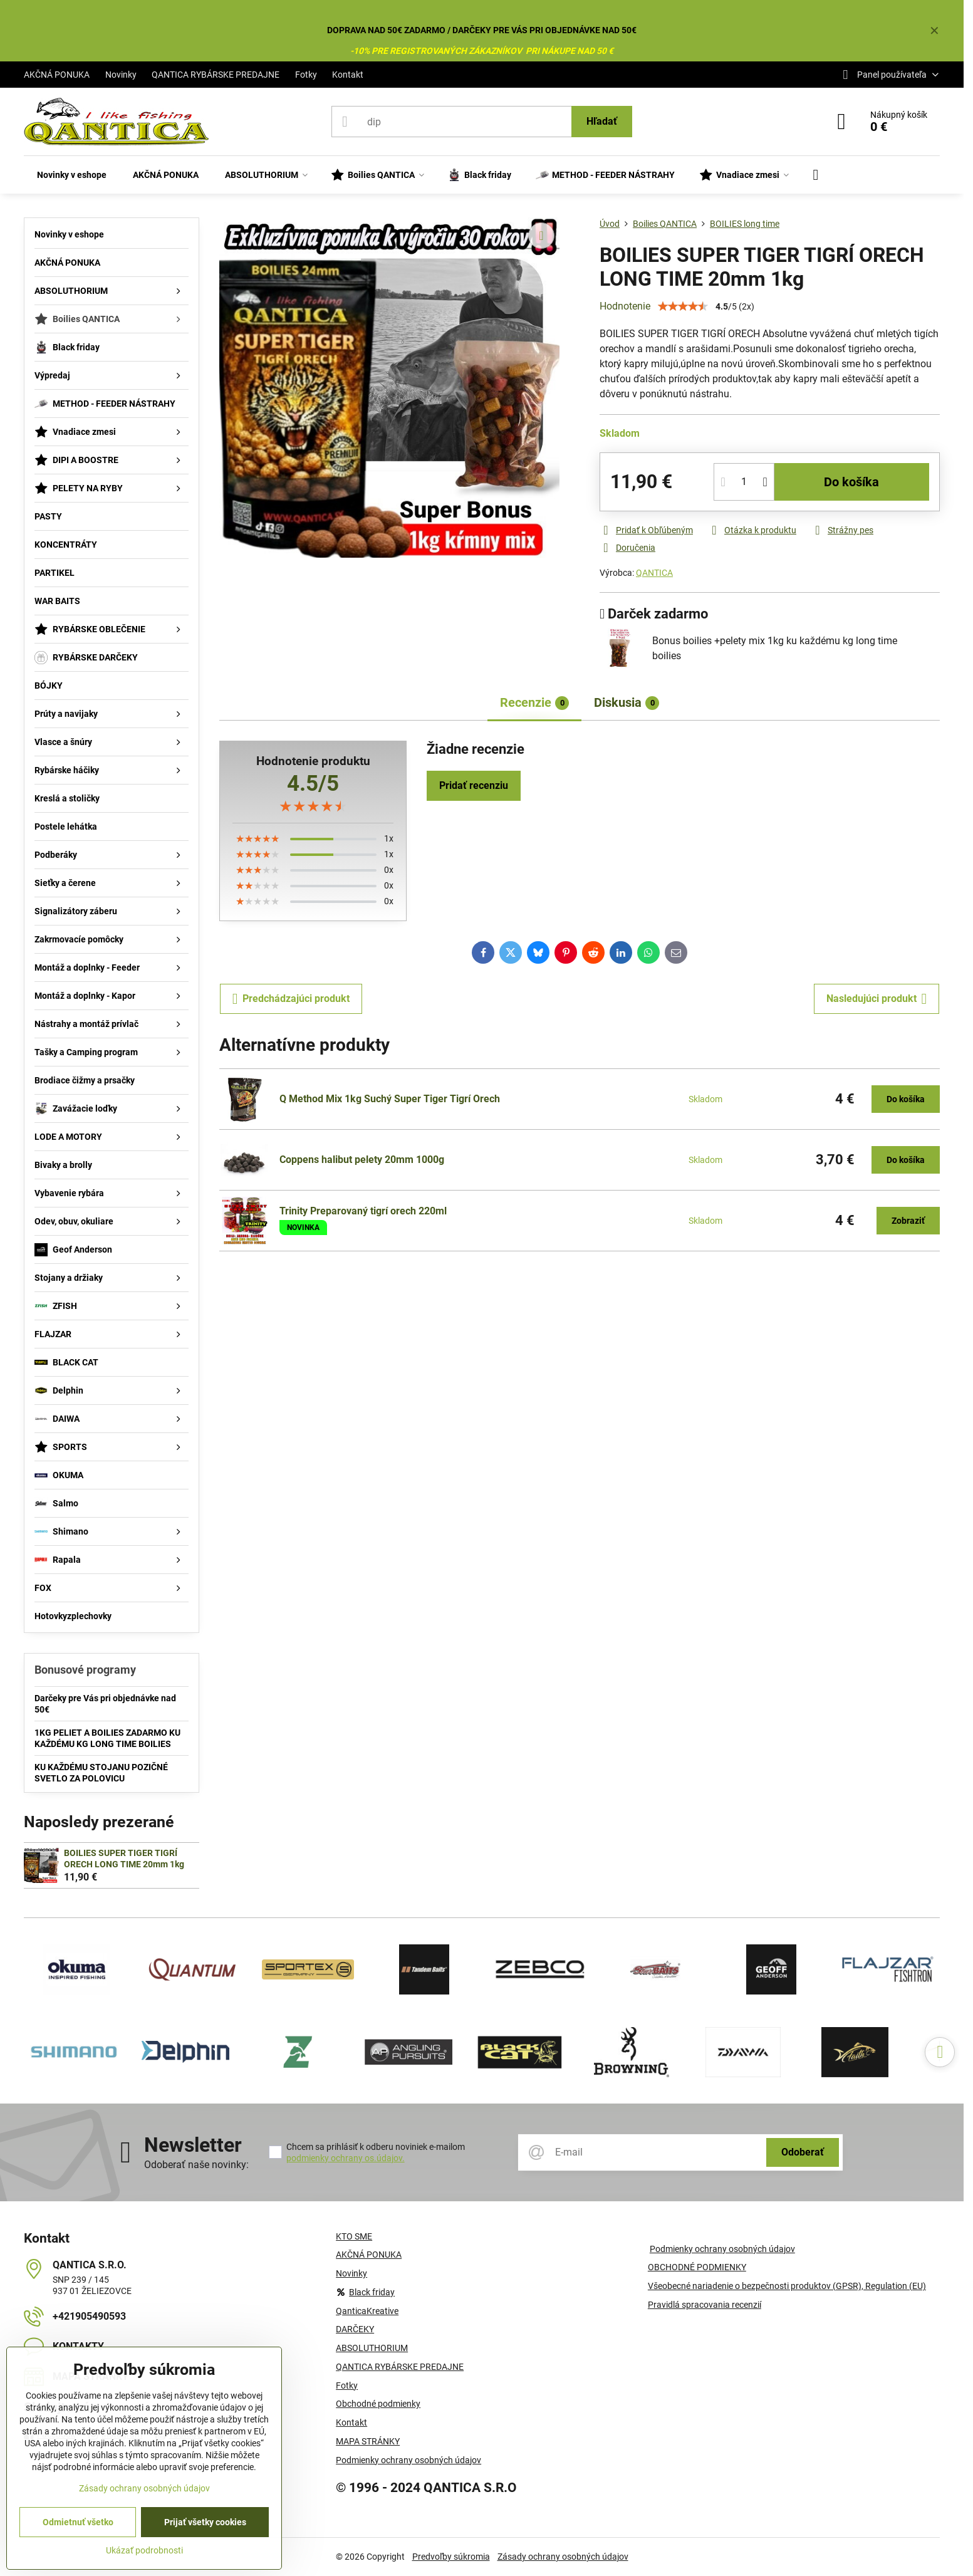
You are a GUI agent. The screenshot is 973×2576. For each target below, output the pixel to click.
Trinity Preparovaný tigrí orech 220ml (363, 1211)
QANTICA (654, 573)
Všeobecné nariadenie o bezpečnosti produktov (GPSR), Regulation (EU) (787, 2286)
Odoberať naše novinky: (196, 2165)
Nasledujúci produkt (876, 998)
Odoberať (802, 2152)
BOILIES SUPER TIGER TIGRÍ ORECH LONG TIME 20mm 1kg (124, 1858)
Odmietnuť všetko (78, 2522)
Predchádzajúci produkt (291, 998)
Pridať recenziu (473, 785)
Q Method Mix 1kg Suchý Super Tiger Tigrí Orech (389, 1099)
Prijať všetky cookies (205, 2522)
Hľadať (601, 121)
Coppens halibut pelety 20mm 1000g (361, 1159)
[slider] (313, 806)
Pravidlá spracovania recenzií (704, 2305)
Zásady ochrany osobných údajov (562, 2557)
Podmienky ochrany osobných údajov (722, 2249)
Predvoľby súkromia (451, 2557)
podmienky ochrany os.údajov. (345, 2158)
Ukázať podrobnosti (144, 2550)
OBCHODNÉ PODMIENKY (697, 2267)
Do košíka (851, 481)
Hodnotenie (625, 306)
